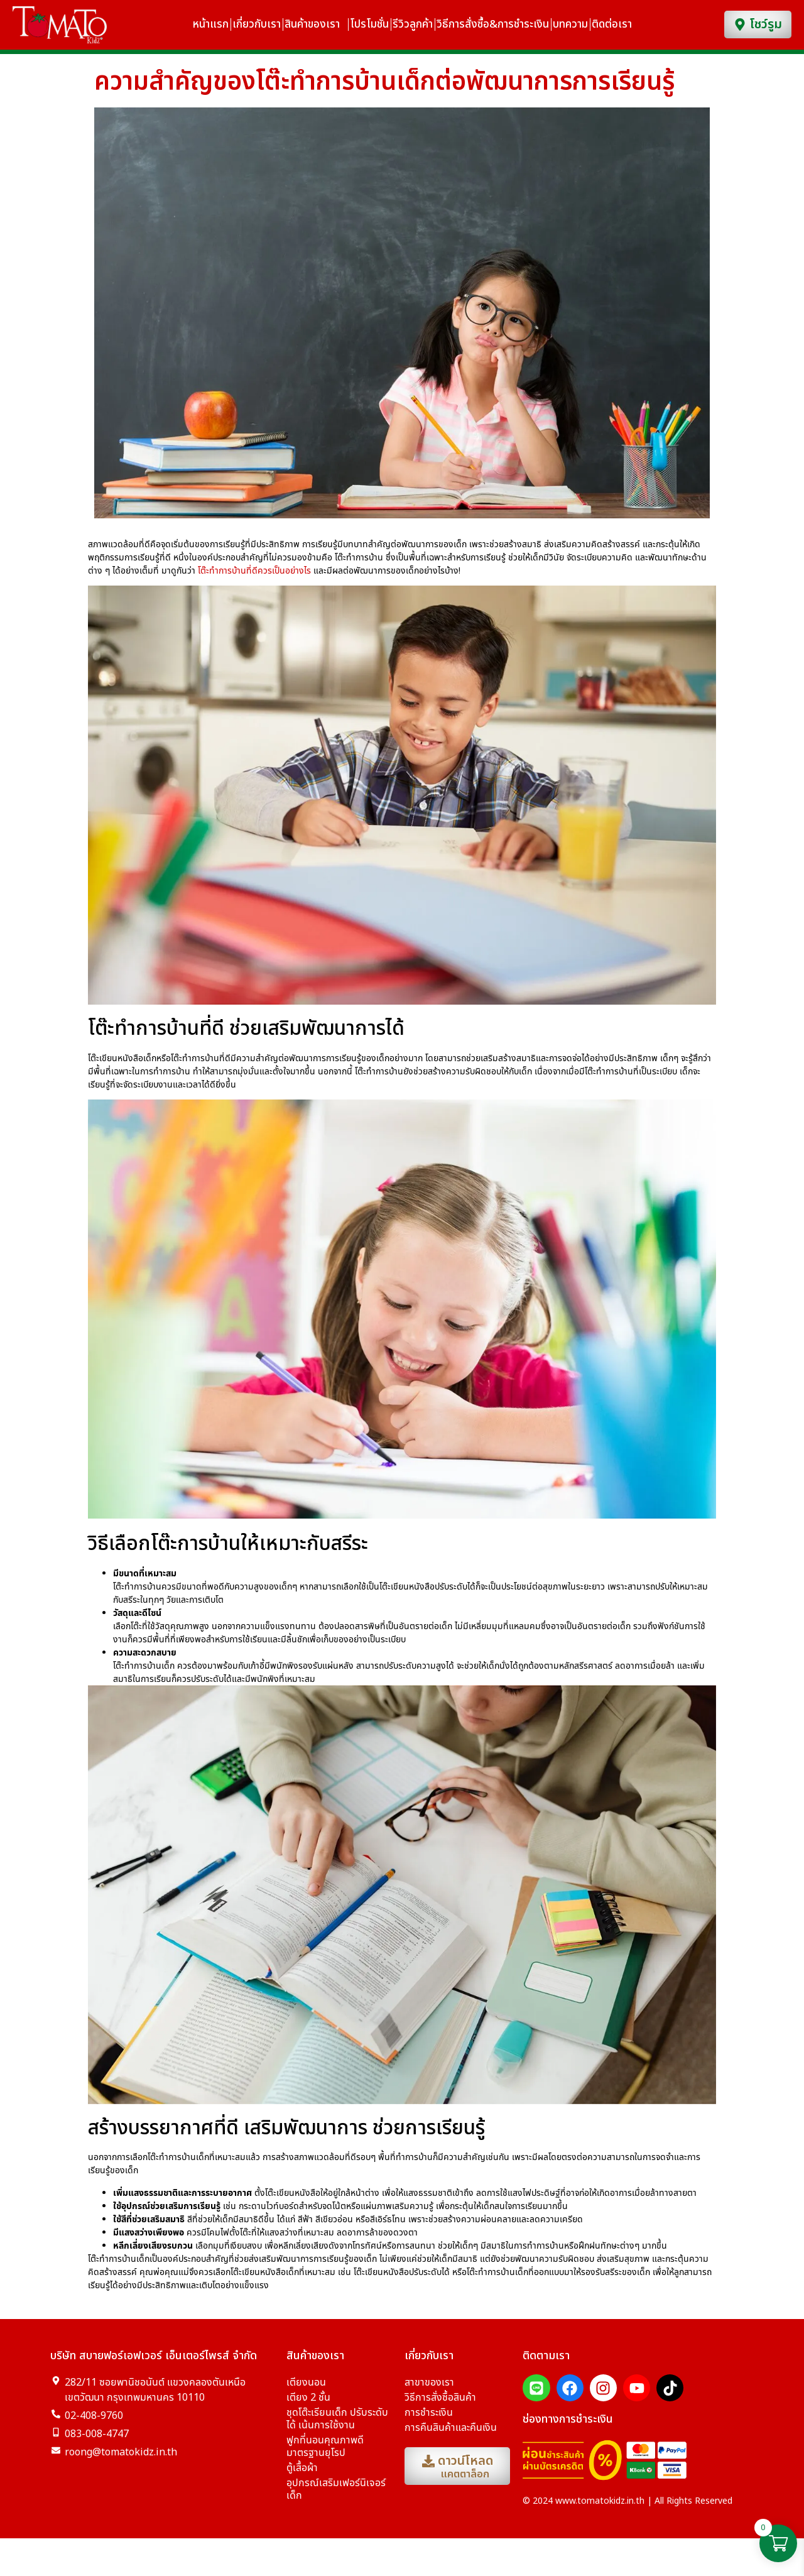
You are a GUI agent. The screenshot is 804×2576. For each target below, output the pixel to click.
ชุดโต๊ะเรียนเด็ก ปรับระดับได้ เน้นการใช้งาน (337, 2428)
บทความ (570, 24)
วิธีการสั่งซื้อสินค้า (440, 2406)
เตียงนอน (306, 2391)
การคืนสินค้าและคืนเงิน (451, 2436)
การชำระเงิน (429, 2421)
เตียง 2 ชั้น (308, 2406)
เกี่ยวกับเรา (256, 24)
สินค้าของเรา (315, 24)
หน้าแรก (211, 24)
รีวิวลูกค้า (413, 24)
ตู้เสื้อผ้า (302, 2477)
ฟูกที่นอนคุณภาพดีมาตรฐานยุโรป (325, 2455)
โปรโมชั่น (369, 24)
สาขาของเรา (429, 2391)
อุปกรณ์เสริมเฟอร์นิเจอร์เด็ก (336, 2498)
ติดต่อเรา (615, 24)
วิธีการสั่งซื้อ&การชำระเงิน (493, 24)
